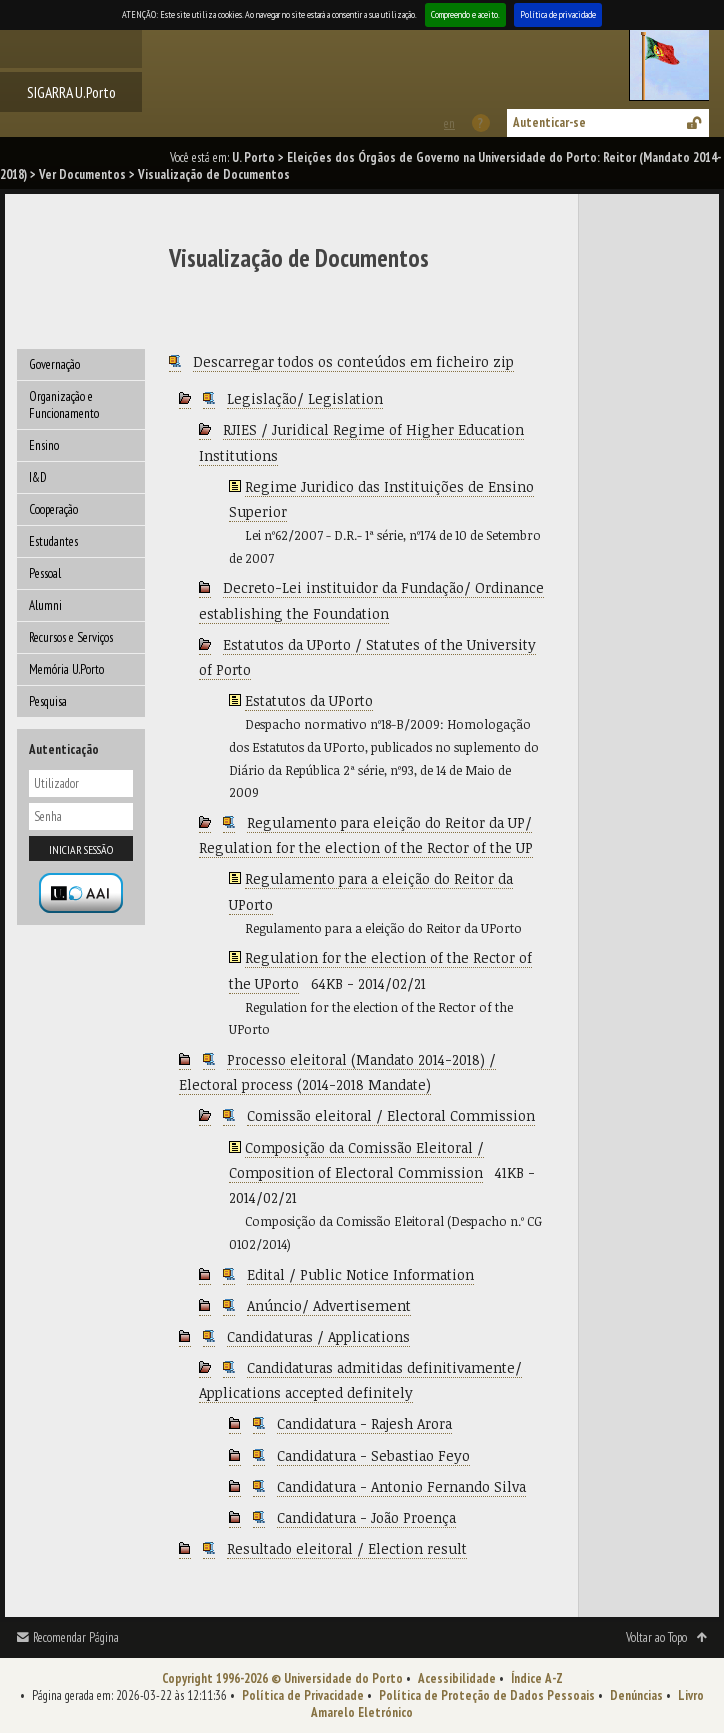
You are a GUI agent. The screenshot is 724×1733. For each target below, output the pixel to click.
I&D (38, 477)
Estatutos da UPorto (309, 700)
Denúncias (636, 1695)
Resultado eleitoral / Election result (347, 1548)
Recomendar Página (76, 1637)
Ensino (44, 445)
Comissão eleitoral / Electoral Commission (391, 1115)
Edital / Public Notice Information (360, 1274)
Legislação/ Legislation (305, 398)
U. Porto (253, 157)
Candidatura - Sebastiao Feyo (373, 1455)
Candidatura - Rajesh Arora (364, 1423)
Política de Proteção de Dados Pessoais (487, 1695)
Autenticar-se (549, 122)
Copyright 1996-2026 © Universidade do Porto (282, 1678)
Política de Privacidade (303, 1695)
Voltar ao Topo (656, 1637)
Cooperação (53, 509)
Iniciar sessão (81, 849)
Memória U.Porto (66, 669)
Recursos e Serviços (71, 637)
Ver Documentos (82, 174)
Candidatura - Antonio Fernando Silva (401, 1486)
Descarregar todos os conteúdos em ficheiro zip (353, 361)
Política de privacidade (558, 14)
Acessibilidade (457, 1678)
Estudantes (53, 541)
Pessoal (45, 573)
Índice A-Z (537, 1678)
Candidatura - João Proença (366, 1517)
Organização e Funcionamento (64, 405)
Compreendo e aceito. (465, 14)
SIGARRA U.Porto (71, 92)
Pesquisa (48, 701)
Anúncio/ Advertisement (329, 1305)
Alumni (45, 605)
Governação (54, 364)
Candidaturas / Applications (318, 1336)
